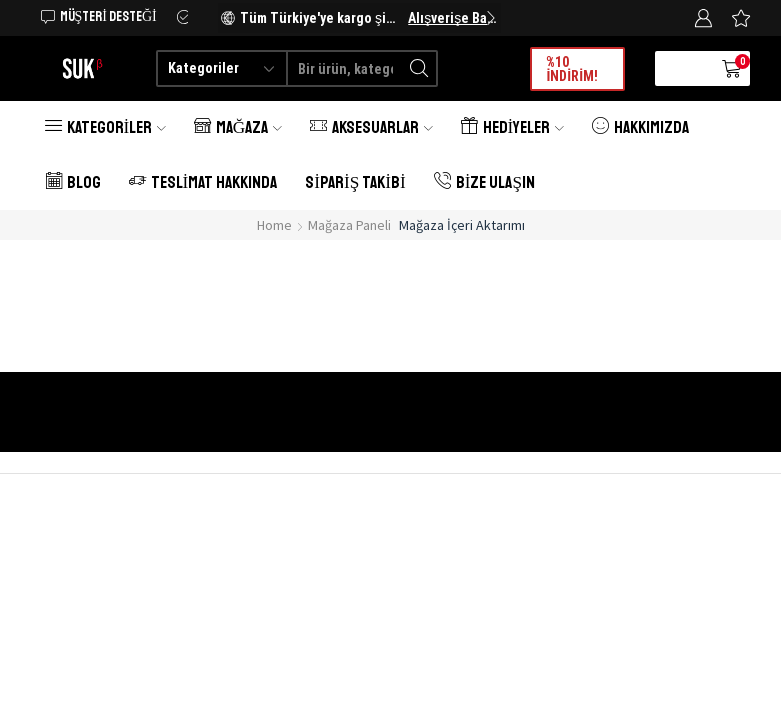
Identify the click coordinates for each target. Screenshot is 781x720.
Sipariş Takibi (355, 182)
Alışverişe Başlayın (452, 18)
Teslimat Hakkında (203, 182)
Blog (73, 182)
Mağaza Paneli (349, 225)
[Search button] (419, 68)
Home (274, 225)
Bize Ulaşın (484, 182)
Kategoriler (105, 127)
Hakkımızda (640, 127)
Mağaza (238, 127)
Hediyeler (512, 127)
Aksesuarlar (371, 127)
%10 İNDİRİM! (572, 69)
